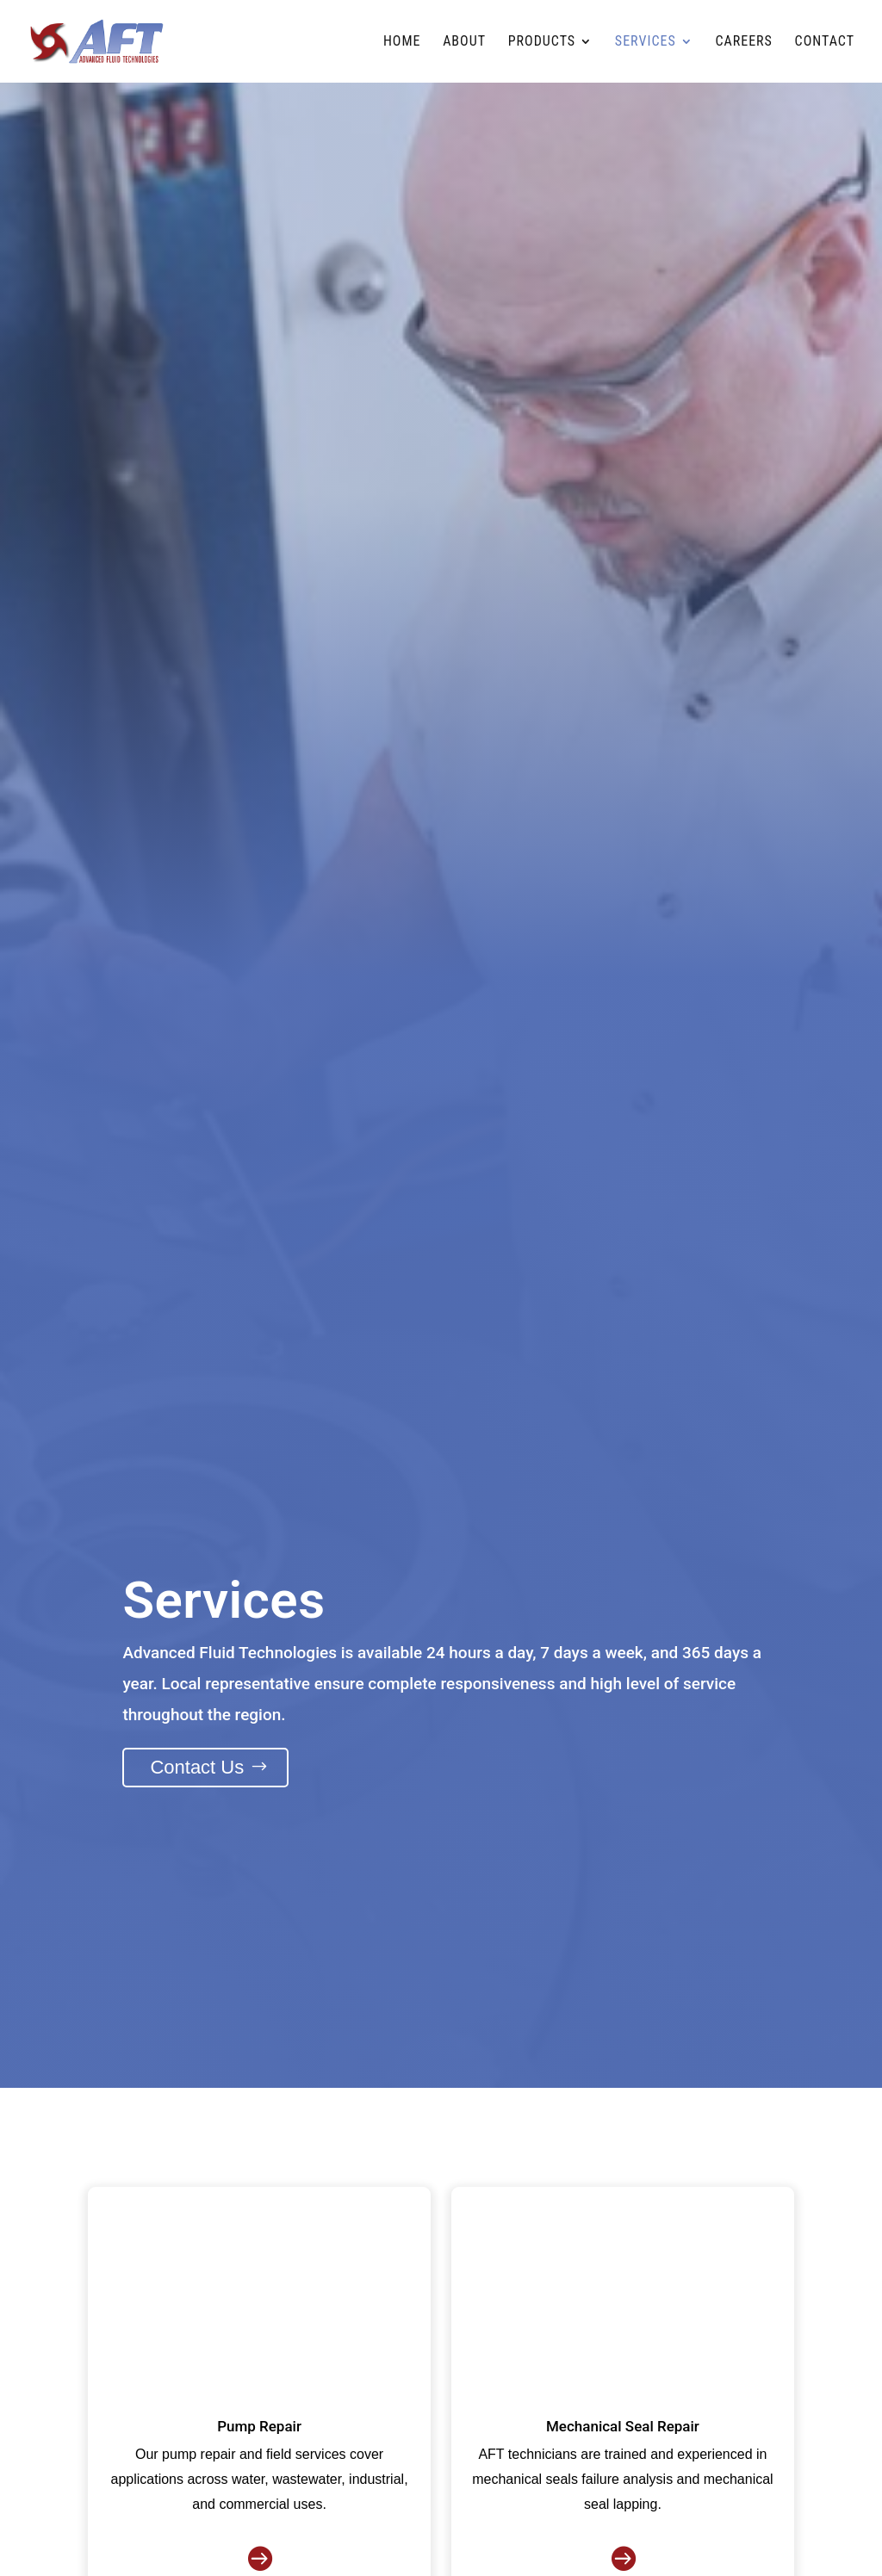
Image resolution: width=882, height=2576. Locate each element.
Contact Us (197, 1767)
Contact (824, 42)
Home (402, 42)
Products (541, 42)
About (464, 42)
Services (645, 42)
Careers (743, 42)
